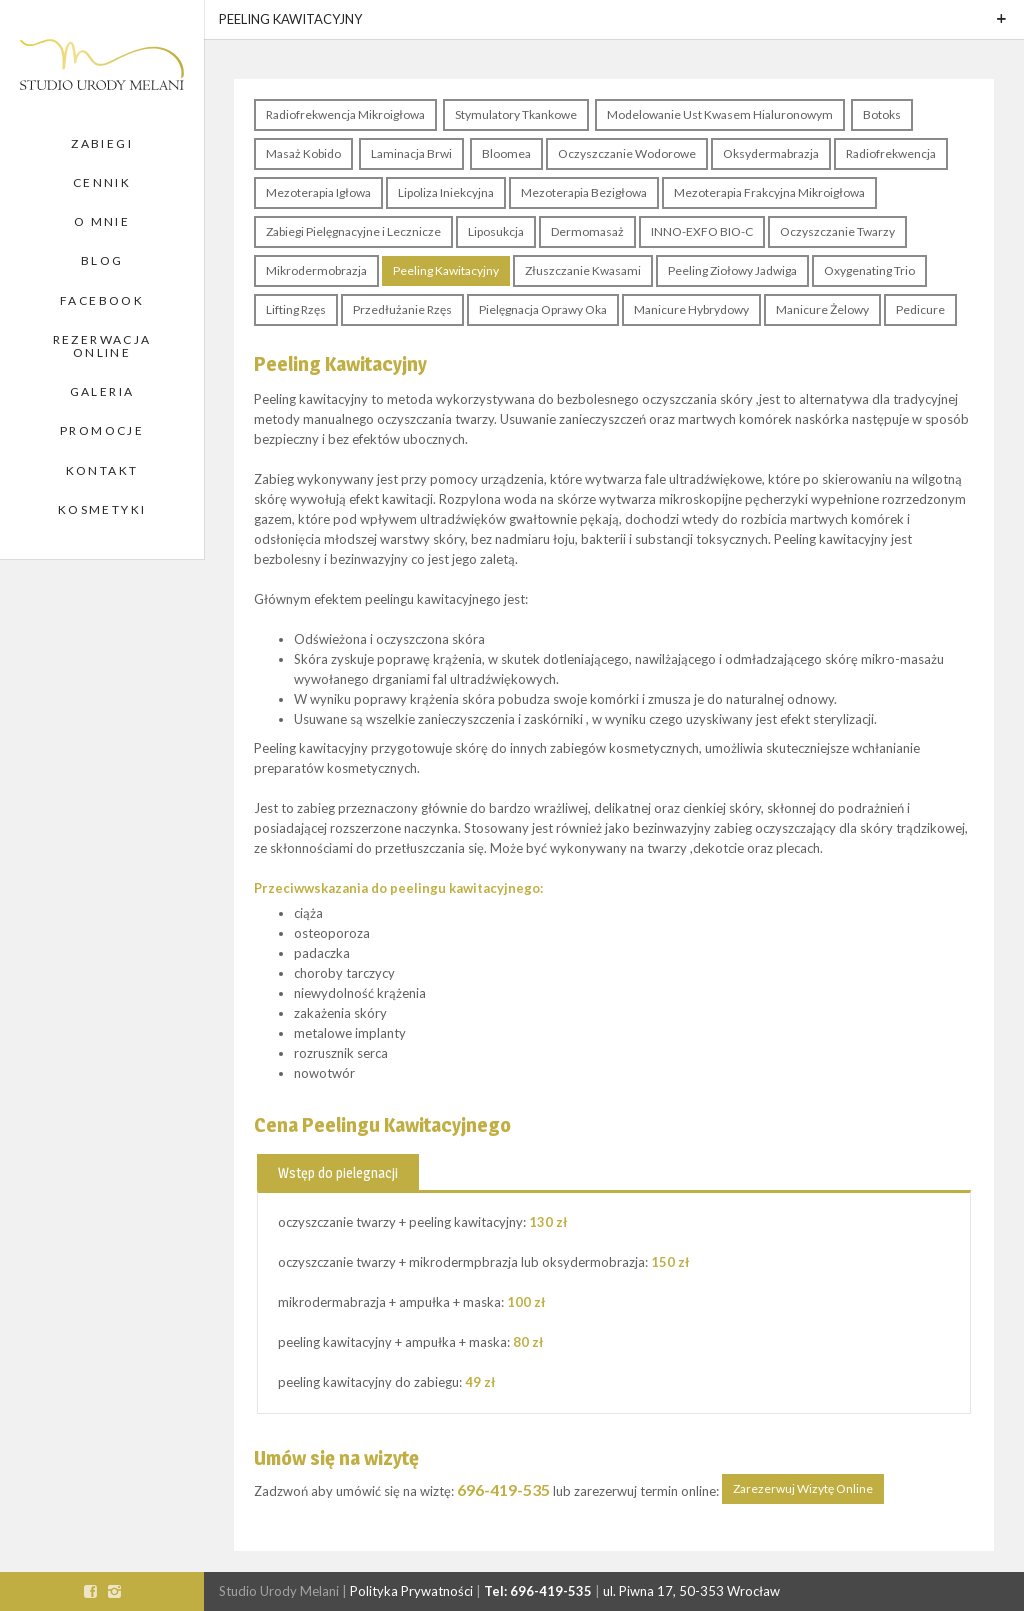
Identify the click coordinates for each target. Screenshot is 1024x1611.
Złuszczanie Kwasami (583, 270)
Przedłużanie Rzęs (402, 309)
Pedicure (920, 309)
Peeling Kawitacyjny (446, 270)
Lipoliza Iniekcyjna (446, 192)
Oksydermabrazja (771, 153)
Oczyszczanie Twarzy (837, 231)
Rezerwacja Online (102, 346)
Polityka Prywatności (411, 1591)
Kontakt (102, 470)
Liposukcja (496, 231)
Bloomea (506, 153)
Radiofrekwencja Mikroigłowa (345, 114)
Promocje (102, 430)
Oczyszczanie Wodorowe (627, 153)
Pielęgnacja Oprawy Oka (543, 309)
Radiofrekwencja (891, 153)
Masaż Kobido (303, 153)
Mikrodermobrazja (316, 270)
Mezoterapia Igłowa (318, 192)
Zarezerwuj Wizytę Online (803, 1488)
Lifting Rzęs (296, 309)
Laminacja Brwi (411, 153)
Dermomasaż (587, 231)
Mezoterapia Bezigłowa (584, 192)
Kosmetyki (102, 509)
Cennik (102, 182)
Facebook (102, 300)
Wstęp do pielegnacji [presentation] (338, 1172)
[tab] (338, 1172)
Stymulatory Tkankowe (516, 114)
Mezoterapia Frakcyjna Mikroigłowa (769, 192)
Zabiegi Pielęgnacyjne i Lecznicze (353, 231)
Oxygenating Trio (869, 270)
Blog (102, 260)
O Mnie (102, 221)
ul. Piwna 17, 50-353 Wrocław (691, 1591)
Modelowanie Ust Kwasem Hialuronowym (720, 114)
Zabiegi (102, 143)
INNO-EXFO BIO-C (702, 231)
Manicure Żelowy (822, 309)
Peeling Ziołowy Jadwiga (732, 270)
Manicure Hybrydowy (691, 309)
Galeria (102, 391)
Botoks (882, 114)
